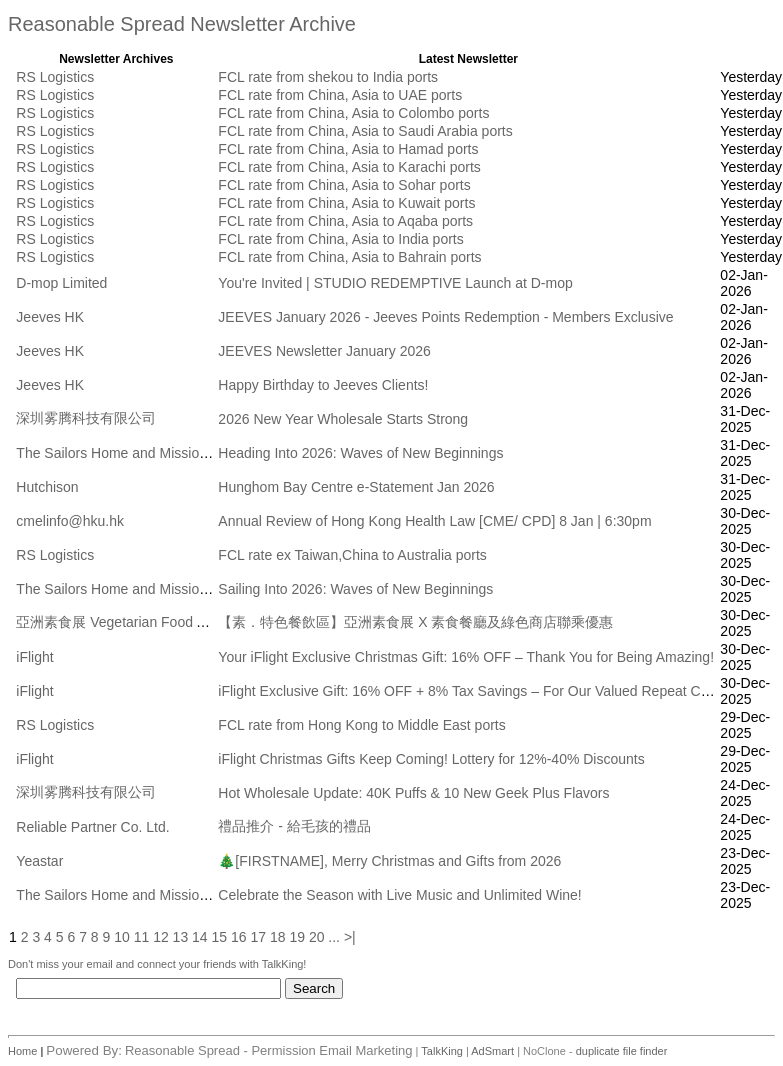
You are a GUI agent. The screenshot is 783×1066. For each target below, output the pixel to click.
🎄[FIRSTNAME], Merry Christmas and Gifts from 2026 (389, 861)
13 (181, 937)
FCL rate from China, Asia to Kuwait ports (346, 203)
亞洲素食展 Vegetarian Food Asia (119, 622)
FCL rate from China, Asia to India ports (340, 239)
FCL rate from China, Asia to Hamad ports (348, 149)
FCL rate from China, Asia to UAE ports (340, 95)
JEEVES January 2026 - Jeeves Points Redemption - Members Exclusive (445, 317)
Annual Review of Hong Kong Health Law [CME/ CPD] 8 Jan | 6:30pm (434, 521)
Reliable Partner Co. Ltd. (92, 827)
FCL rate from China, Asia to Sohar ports (344, 185)
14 (200, 937)
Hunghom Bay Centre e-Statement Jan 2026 (356, 487)
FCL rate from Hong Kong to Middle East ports (361, 725)
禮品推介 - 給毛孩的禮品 (294, 826)
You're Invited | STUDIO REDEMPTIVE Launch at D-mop (395, 283)
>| (350, 937)
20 (317, 937)
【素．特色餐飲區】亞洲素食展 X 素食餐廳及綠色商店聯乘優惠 (415, 622)
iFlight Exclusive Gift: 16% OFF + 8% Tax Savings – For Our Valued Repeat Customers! (490, 691)
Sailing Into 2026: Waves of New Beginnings (355, 589)
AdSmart (492, 1051)
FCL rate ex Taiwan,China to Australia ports (352, 555)
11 (142, 937)
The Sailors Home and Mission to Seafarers (151, 453)
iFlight (34, 657)
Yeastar (39, 861)
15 (220, 937)
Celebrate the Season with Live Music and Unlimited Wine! (399, 895)
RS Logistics (55, 77)
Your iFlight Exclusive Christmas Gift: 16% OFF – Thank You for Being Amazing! (466, 657)
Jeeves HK (50, 317)
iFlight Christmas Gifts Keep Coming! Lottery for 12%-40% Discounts (431, 759)
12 (161, 937)
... (334, 937)
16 (239, 937)
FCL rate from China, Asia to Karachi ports (349, 167)
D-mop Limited (61, 283)
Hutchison (47, 487)
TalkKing (442, 1051)
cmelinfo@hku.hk (70, 521)
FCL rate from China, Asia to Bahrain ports (349, 257)
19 (297, 937)
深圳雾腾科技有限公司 (86, 418)
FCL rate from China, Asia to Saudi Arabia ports (365, 131)
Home (24, 1051)
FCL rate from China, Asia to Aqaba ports (345, 221)
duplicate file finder (622, 1051)
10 (122, 937)
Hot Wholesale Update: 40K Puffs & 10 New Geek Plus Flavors (413, 793)
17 (258, 937)
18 (278, 937)
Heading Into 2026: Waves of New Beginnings (360, 453)
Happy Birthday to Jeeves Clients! (323, 385)
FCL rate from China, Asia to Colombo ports (353, 113)
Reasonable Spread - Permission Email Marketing (269, 1050)
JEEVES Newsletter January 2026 (324, 351)
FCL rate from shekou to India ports (328, 77)
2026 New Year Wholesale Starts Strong (343, 419)
